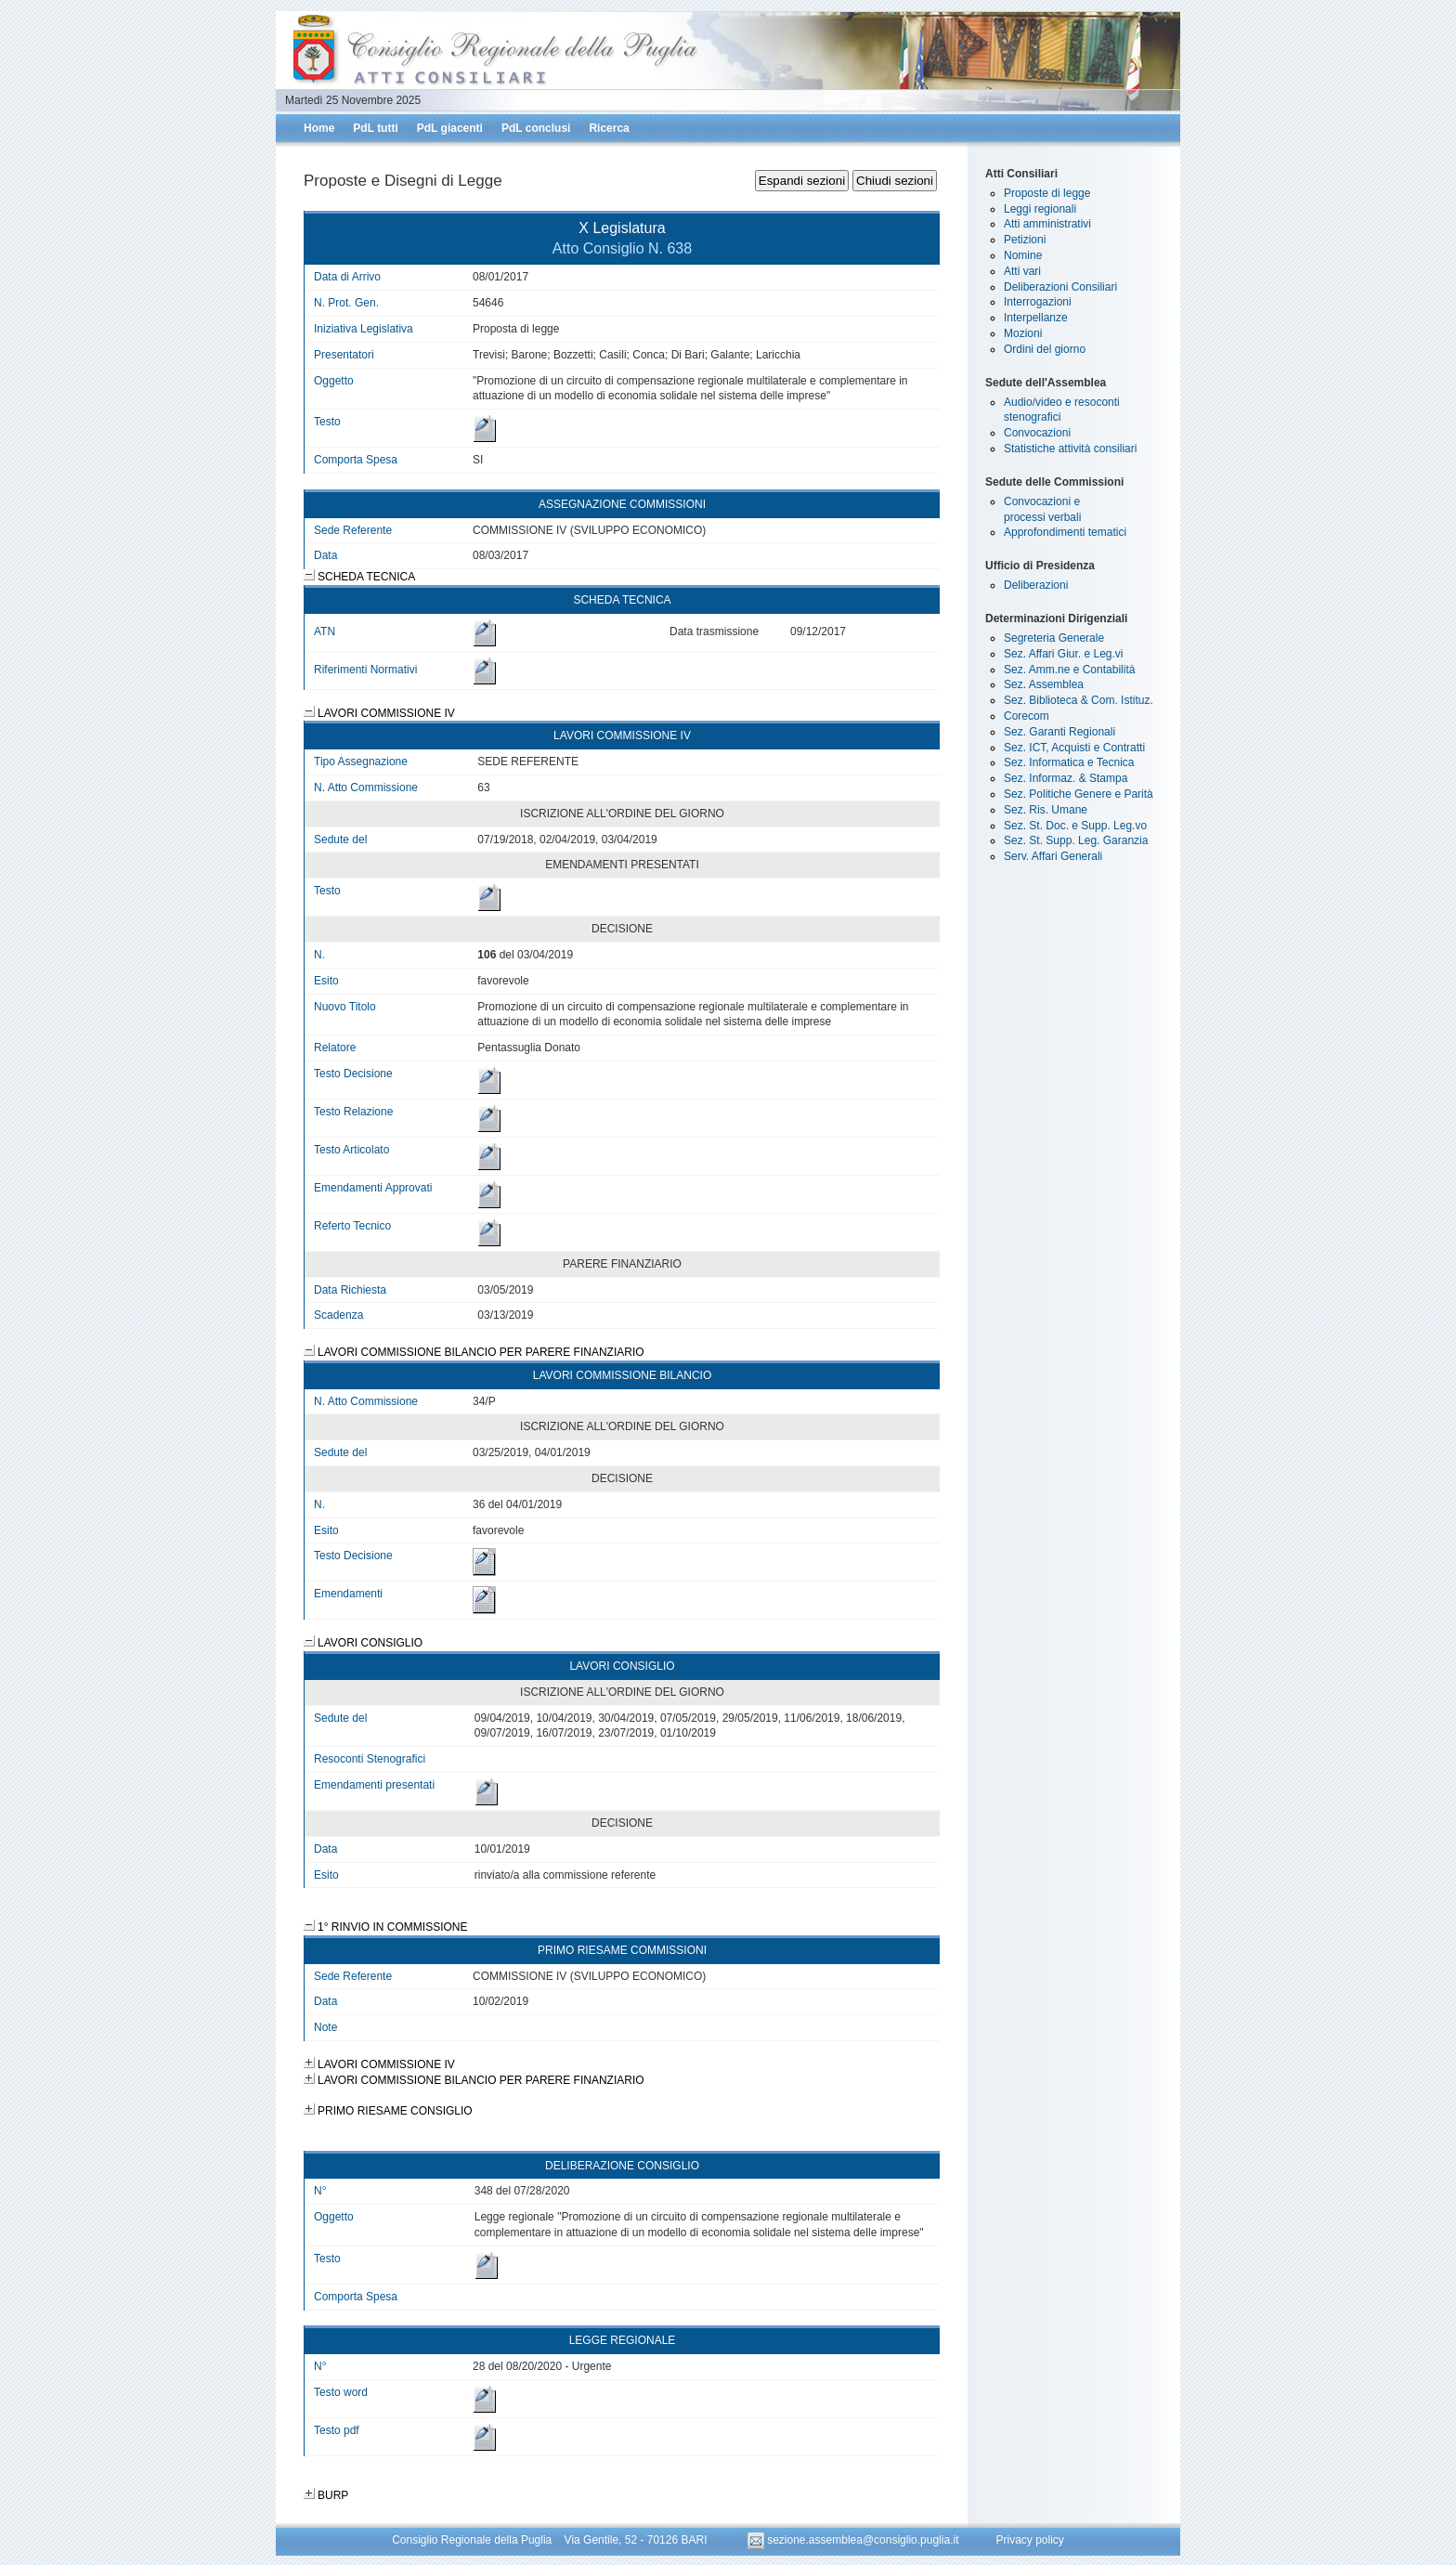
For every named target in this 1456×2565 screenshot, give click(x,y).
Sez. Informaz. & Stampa (1065, 778)
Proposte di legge (1047, 193)
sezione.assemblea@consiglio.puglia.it (855, 2539)
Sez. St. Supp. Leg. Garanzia (1076, 840)
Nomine (1023, 255)
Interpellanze (1036, 317)
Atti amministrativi (1047, 223)
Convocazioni (1037, 432)
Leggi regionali (1040, 208)
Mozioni (1023, 333)
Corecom (1026, 716)
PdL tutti (375, 128)
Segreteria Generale (1054, 638)
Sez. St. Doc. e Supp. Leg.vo (1075, 825)
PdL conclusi (535, 128)
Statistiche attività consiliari (1070, 448)
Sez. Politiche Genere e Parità (1078, 794)
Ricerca (609, 128)
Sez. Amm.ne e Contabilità (1069, 669)
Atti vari (1022, 271)
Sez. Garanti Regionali (1059, 731)
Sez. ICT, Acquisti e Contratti (1074, 747)
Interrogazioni (1038, 301)
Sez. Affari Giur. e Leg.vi (1064, 653)
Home (319, 128)
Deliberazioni (1036, 585)
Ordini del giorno (1045, 349)
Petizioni (1025, 239)
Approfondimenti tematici (1065, 532)
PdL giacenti (450, 128)
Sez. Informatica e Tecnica (1069, 762)
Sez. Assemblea (1044, 684)
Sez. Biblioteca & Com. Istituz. (1078, 700)
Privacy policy (1029, 2539)
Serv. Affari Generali (1053, 856)
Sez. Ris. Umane (1045, 809)
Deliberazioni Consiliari (1060, 286)
